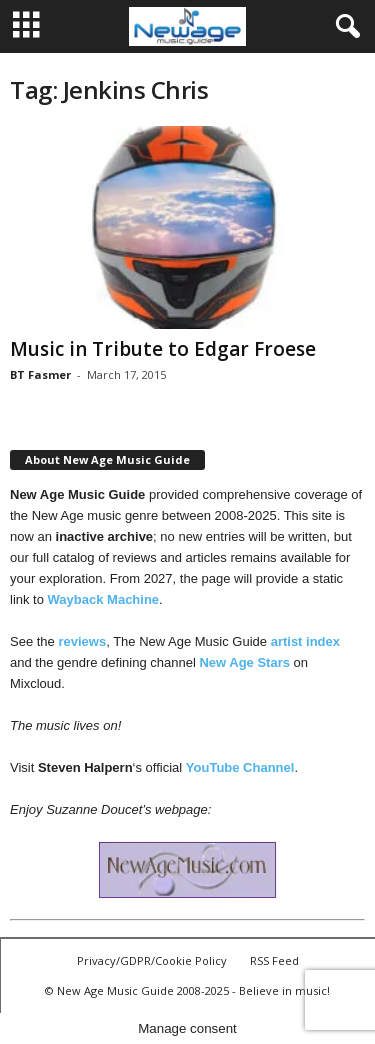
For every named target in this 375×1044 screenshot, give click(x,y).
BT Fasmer (40, 374)
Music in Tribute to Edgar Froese (163, 349)
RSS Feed (274, 960)
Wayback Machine (104, 599)
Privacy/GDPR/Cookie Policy (152, 960)
